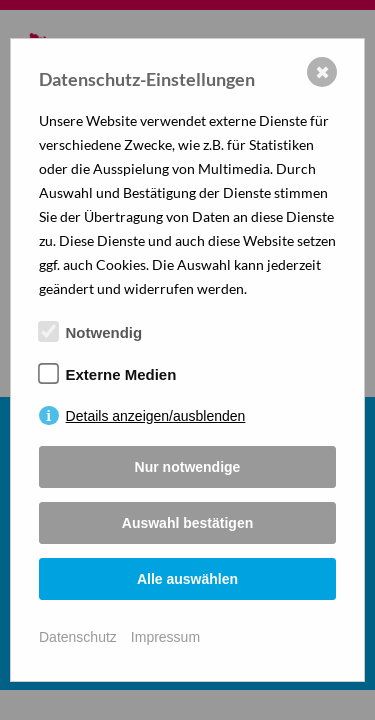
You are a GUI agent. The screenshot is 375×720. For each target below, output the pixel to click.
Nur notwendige (188, 467)
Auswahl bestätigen (187, 523)
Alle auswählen (187, 579)
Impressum (165, 637)
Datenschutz (78, 637)
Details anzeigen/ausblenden (156, 416)
